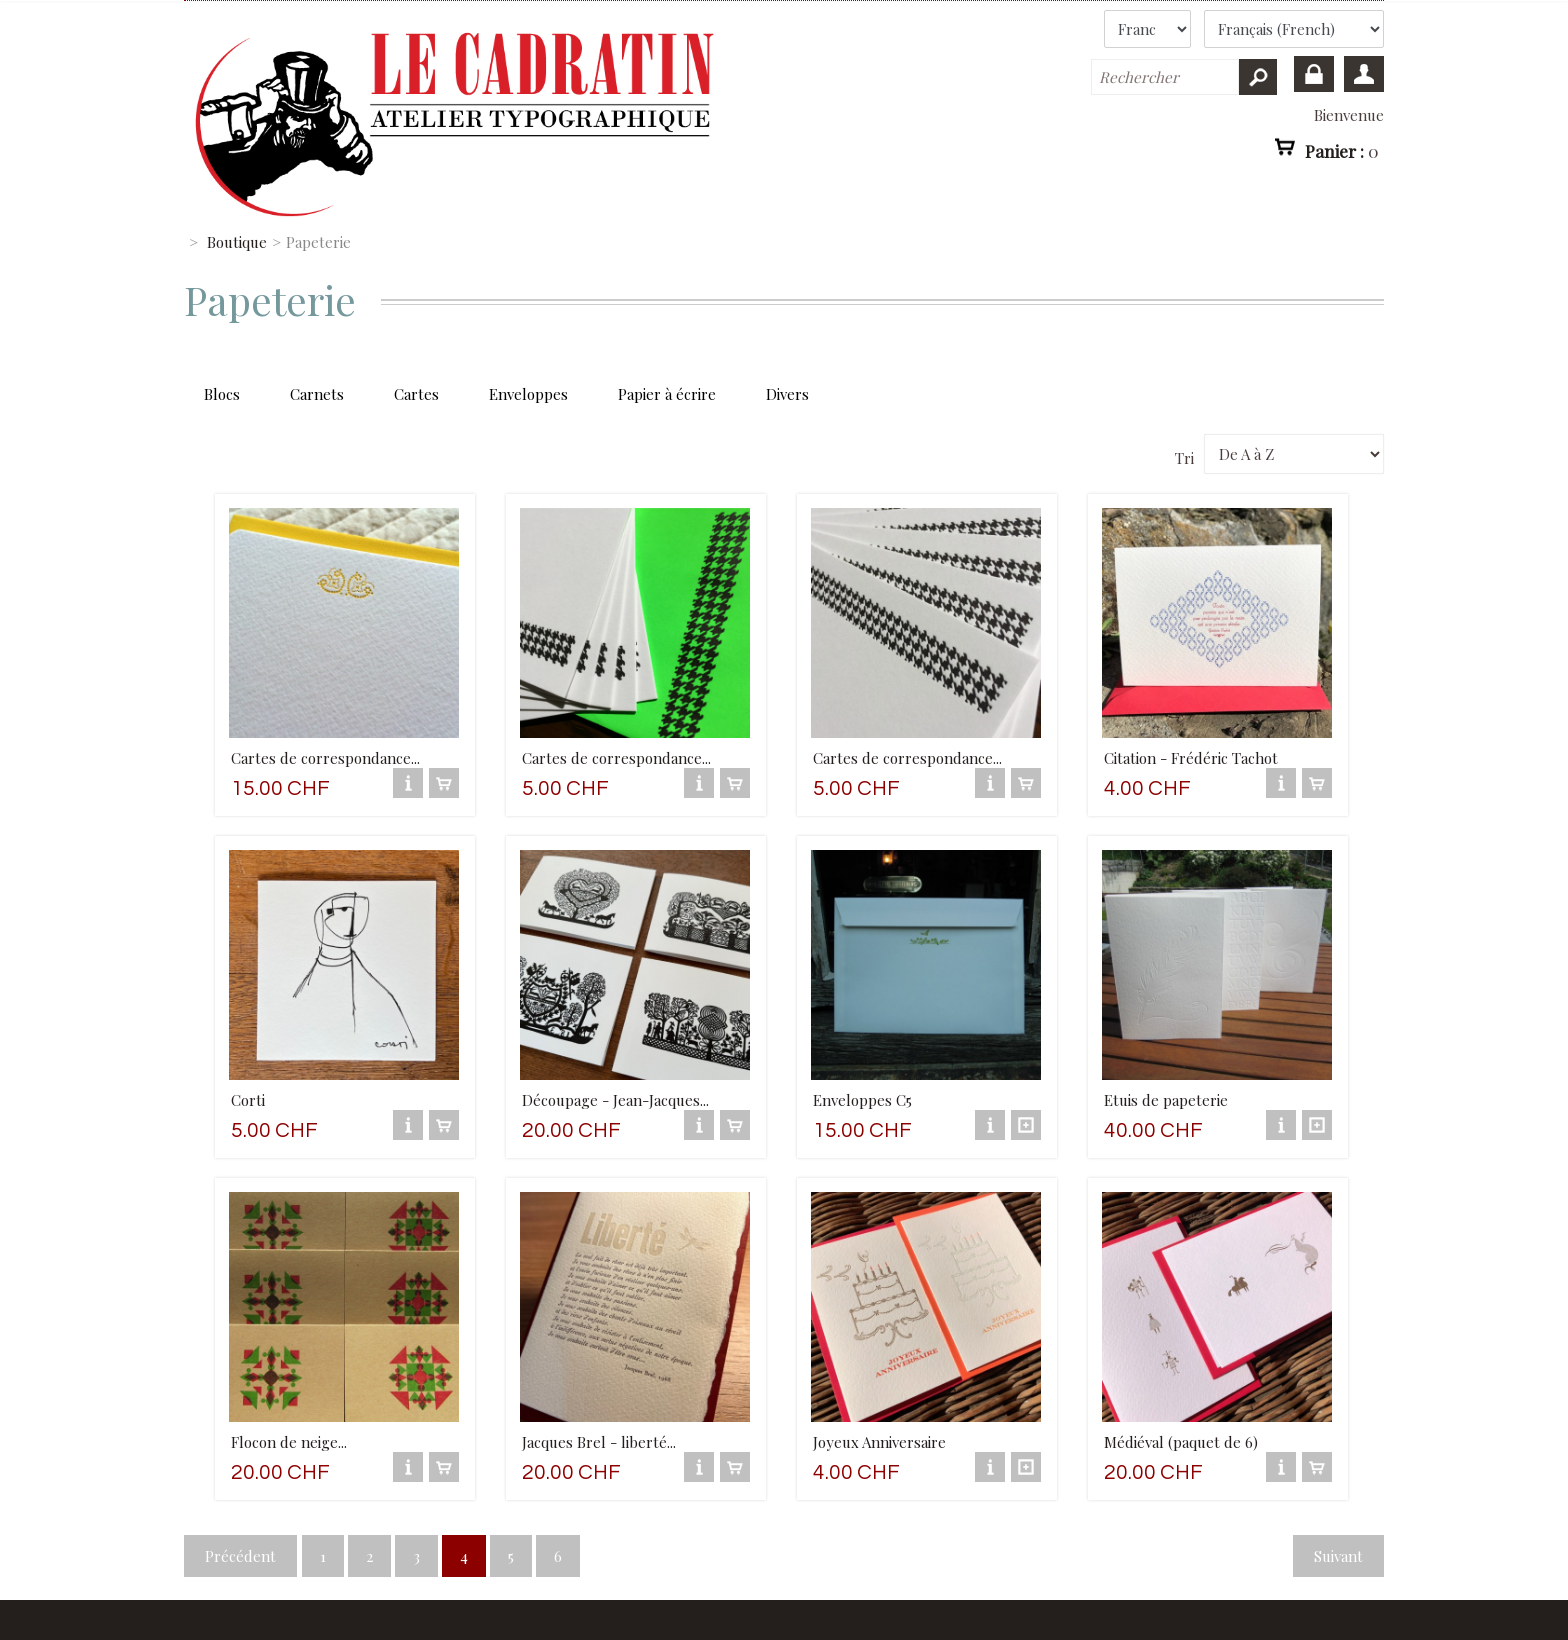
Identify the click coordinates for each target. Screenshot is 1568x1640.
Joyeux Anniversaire (879, 1442)
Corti (248, 1100)
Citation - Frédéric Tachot (1191, 758)
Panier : (1342, 150)
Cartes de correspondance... (325, 758)
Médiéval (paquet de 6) (1181, 1442)
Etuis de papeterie (1166, 1100)
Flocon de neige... (289, 1442)
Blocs (222, 394)
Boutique (237, 242)
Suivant (1338, 1556)
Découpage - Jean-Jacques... (615, 1100)
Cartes (416, 394)
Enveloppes (528, 394)
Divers (787, 394)
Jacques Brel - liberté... (599, 1442)
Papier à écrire (667, 394)
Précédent (240, 1556)
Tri (1184, 458)
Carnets (317, 394)
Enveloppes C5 (862, 1100)
